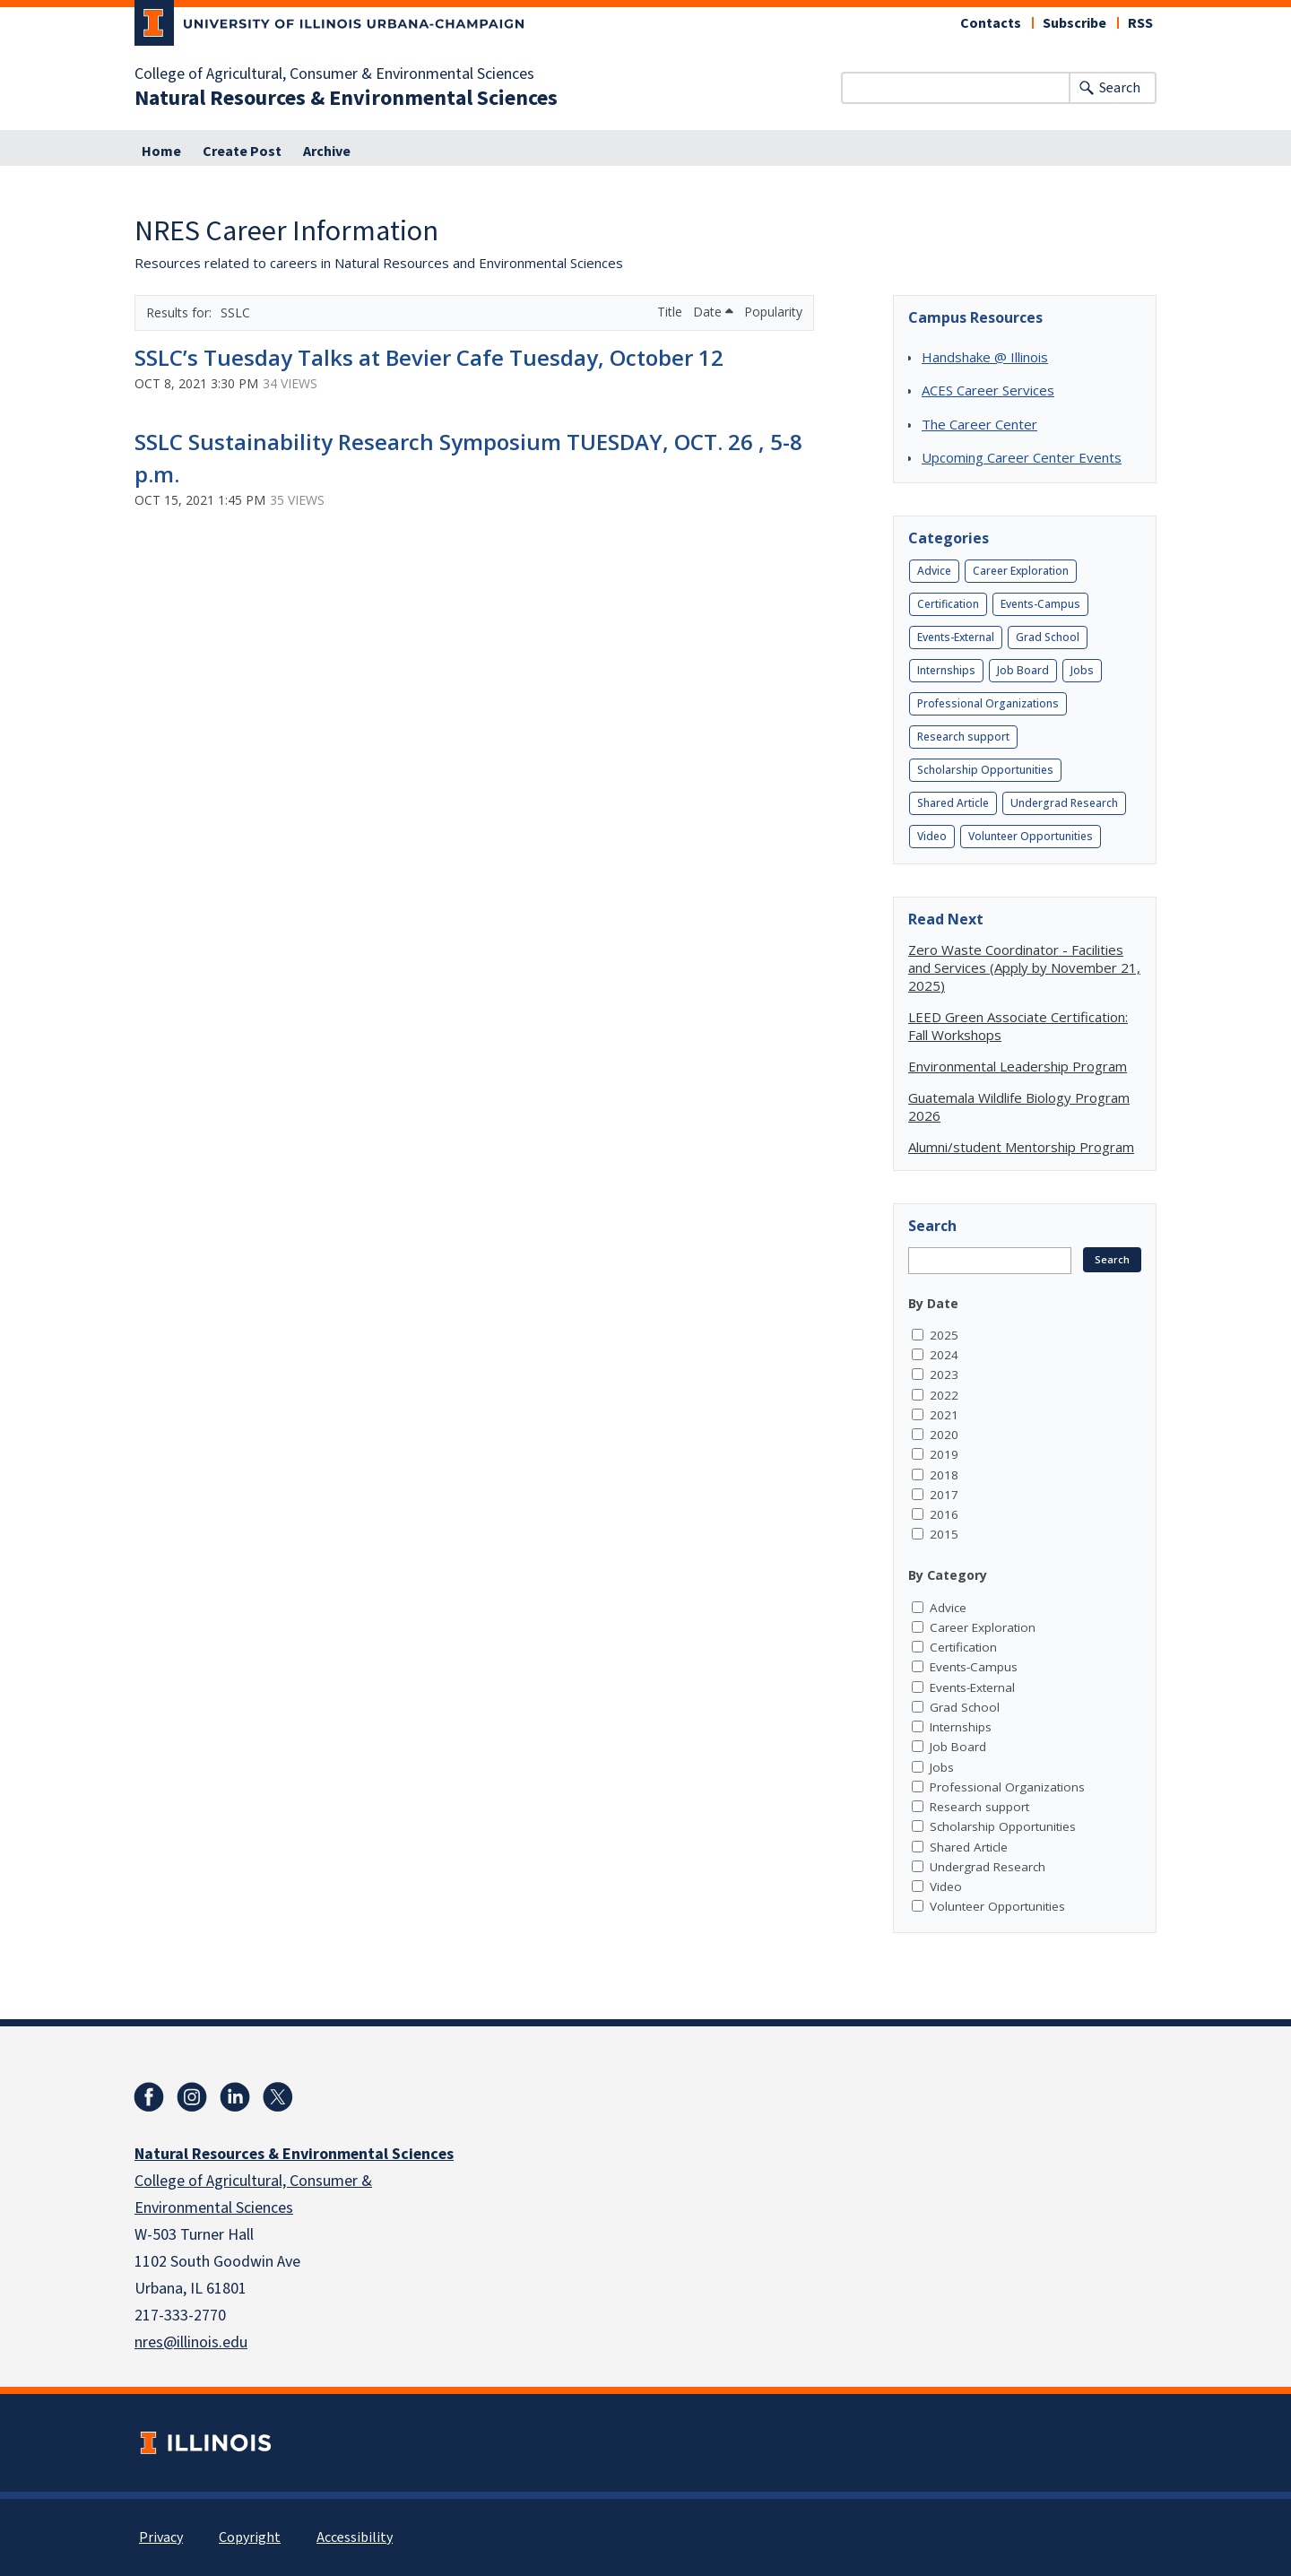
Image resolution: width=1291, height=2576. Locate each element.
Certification (948, 603)
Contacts (990, 23)
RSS (1140, 23)
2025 (944, 1335)
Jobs (1082, 670)
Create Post (242, 151)
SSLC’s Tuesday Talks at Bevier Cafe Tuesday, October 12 (428, 357)
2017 (944, 1495)
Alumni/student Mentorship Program (1021, 1147)
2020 (944, 1435)
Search (1119, 88)
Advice (934, 570)
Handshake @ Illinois (985, 357)
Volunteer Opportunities (1030, 836)
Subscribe (1074, 23)
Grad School (1047, 637)
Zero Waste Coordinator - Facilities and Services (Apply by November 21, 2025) (1024, 967)
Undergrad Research (1064, 803)
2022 (944, 1395)
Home (161, 151)
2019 (944, 1454)
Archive (327, 151)
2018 (944, 1475)
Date (713, 311)
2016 (944, 1514)
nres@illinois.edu (190, 2342)
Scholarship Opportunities (985, 769)
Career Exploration (1021, 570)
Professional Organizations (988, 703)
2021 (944, 1415)
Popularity (773, 311)
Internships (946, 670)
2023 (944, 1374)
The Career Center (979, 424)
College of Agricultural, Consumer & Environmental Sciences (334, 74)
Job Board (1023, 670)
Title (671, 311)
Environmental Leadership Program (1017, 1066)
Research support (963, 736)
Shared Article (953, 803)
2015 (944, 1534)
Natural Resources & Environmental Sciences (346, 98)
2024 (944, 1355)
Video (932, 836)
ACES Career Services (988, 390)
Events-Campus (1040, 603)
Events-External (955, 637)
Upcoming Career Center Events (1022, 457)
